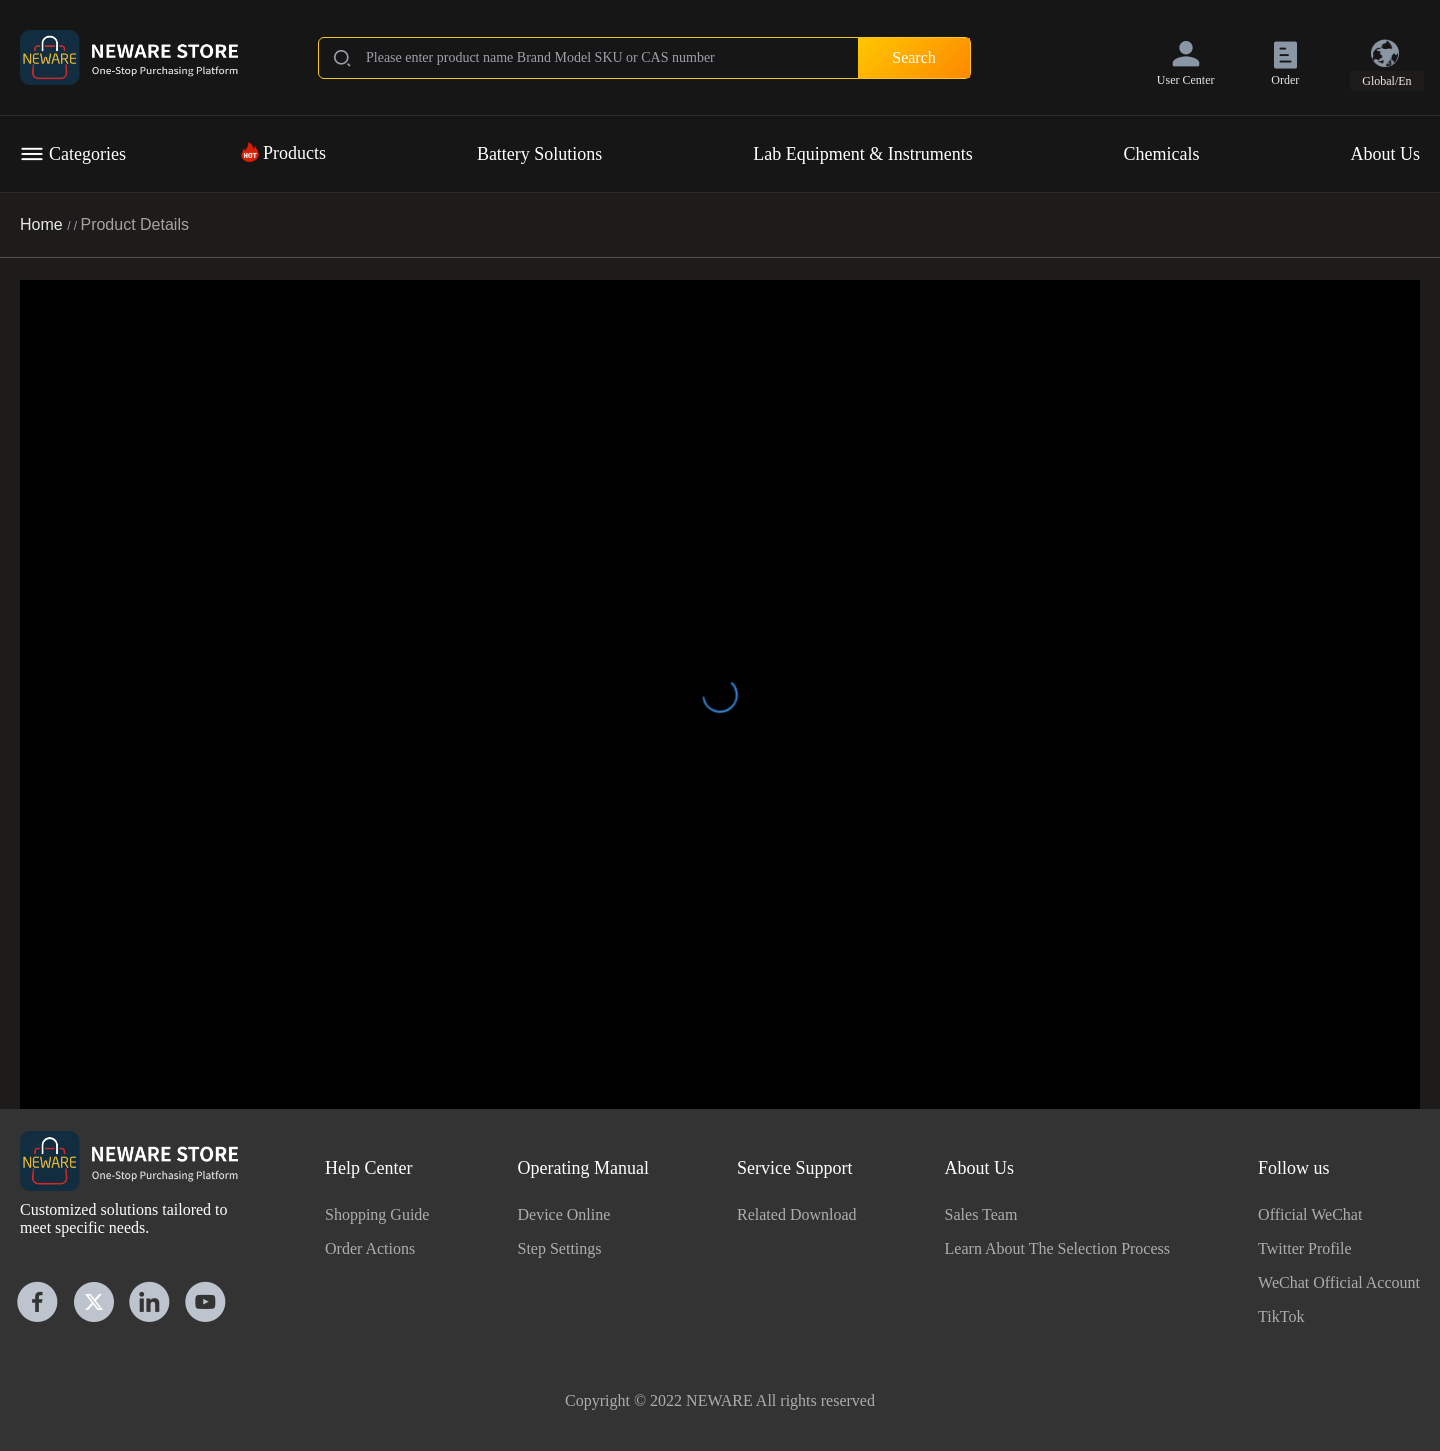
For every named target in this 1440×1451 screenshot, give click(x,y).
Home (43, 224)
